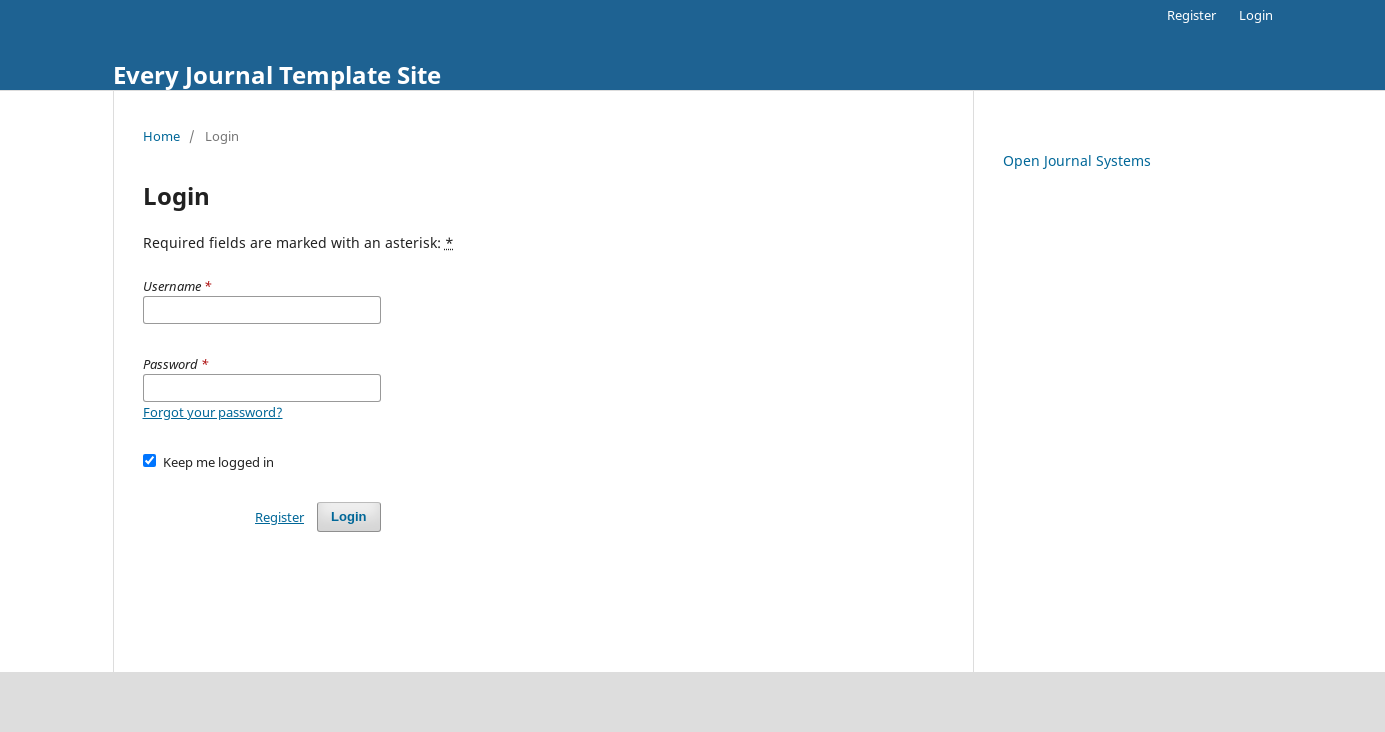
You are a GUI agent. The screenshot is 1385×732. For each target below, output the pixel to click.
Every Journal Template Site (277, 74)
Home (161, 136)
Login (1256, 15)
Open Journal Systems (1077, 160)
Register (1191, 15)
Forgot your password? (213, 412)
